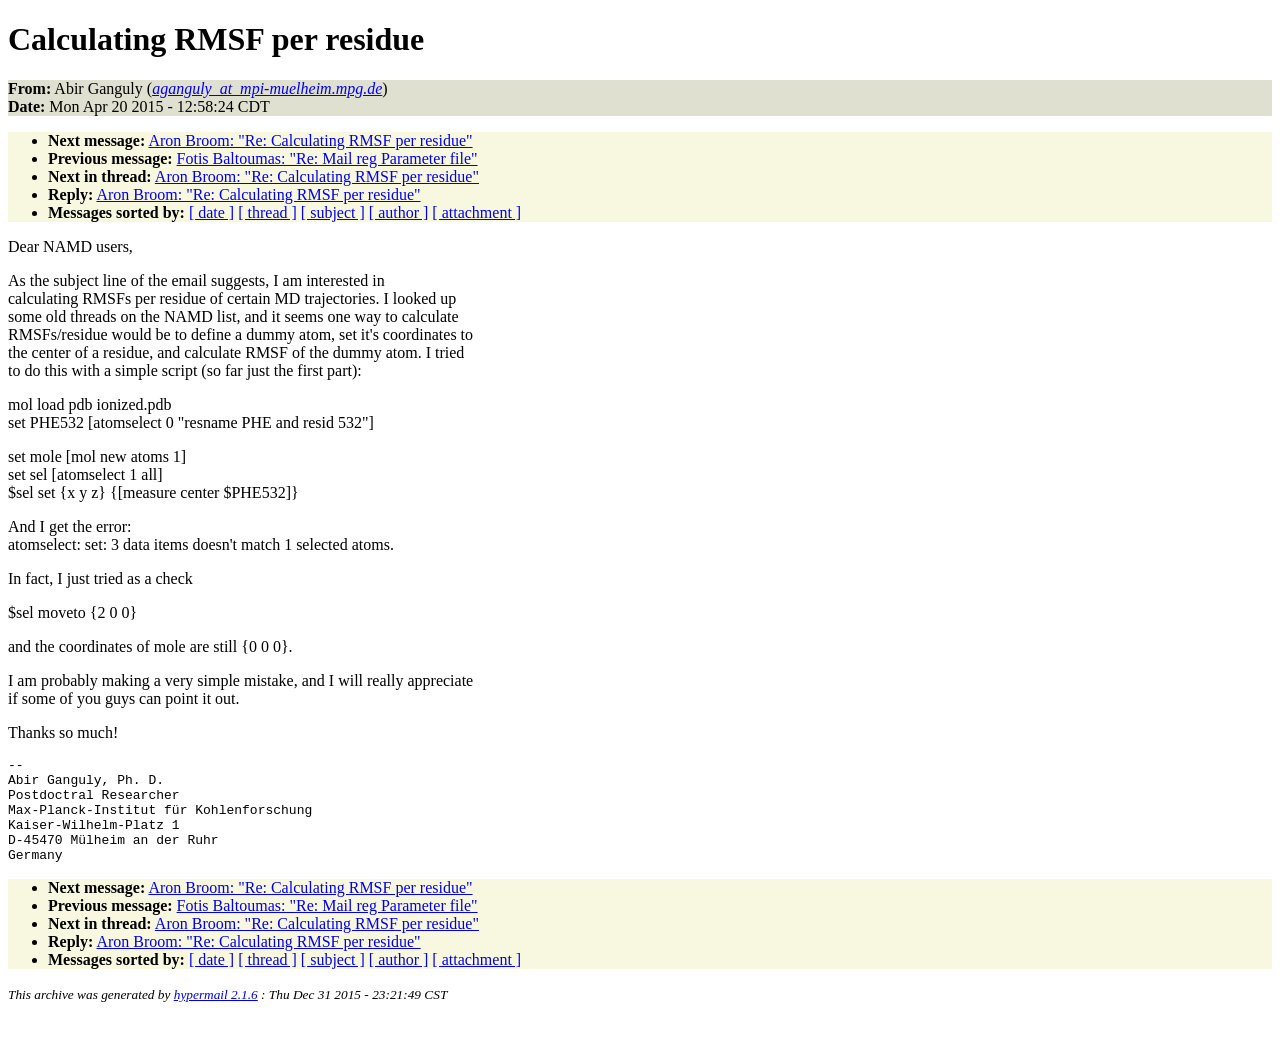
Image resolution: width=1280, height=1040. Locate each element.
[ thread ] (267, 212)
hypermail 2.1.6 (216, 1015)
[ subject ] (333, 212)
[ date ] (211, 212)
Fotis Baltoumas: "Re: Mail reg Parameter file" (327, 158)
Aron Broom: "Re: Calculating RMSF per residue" (310, 140)
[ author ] (399, 212)
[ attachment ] (476, 212)
